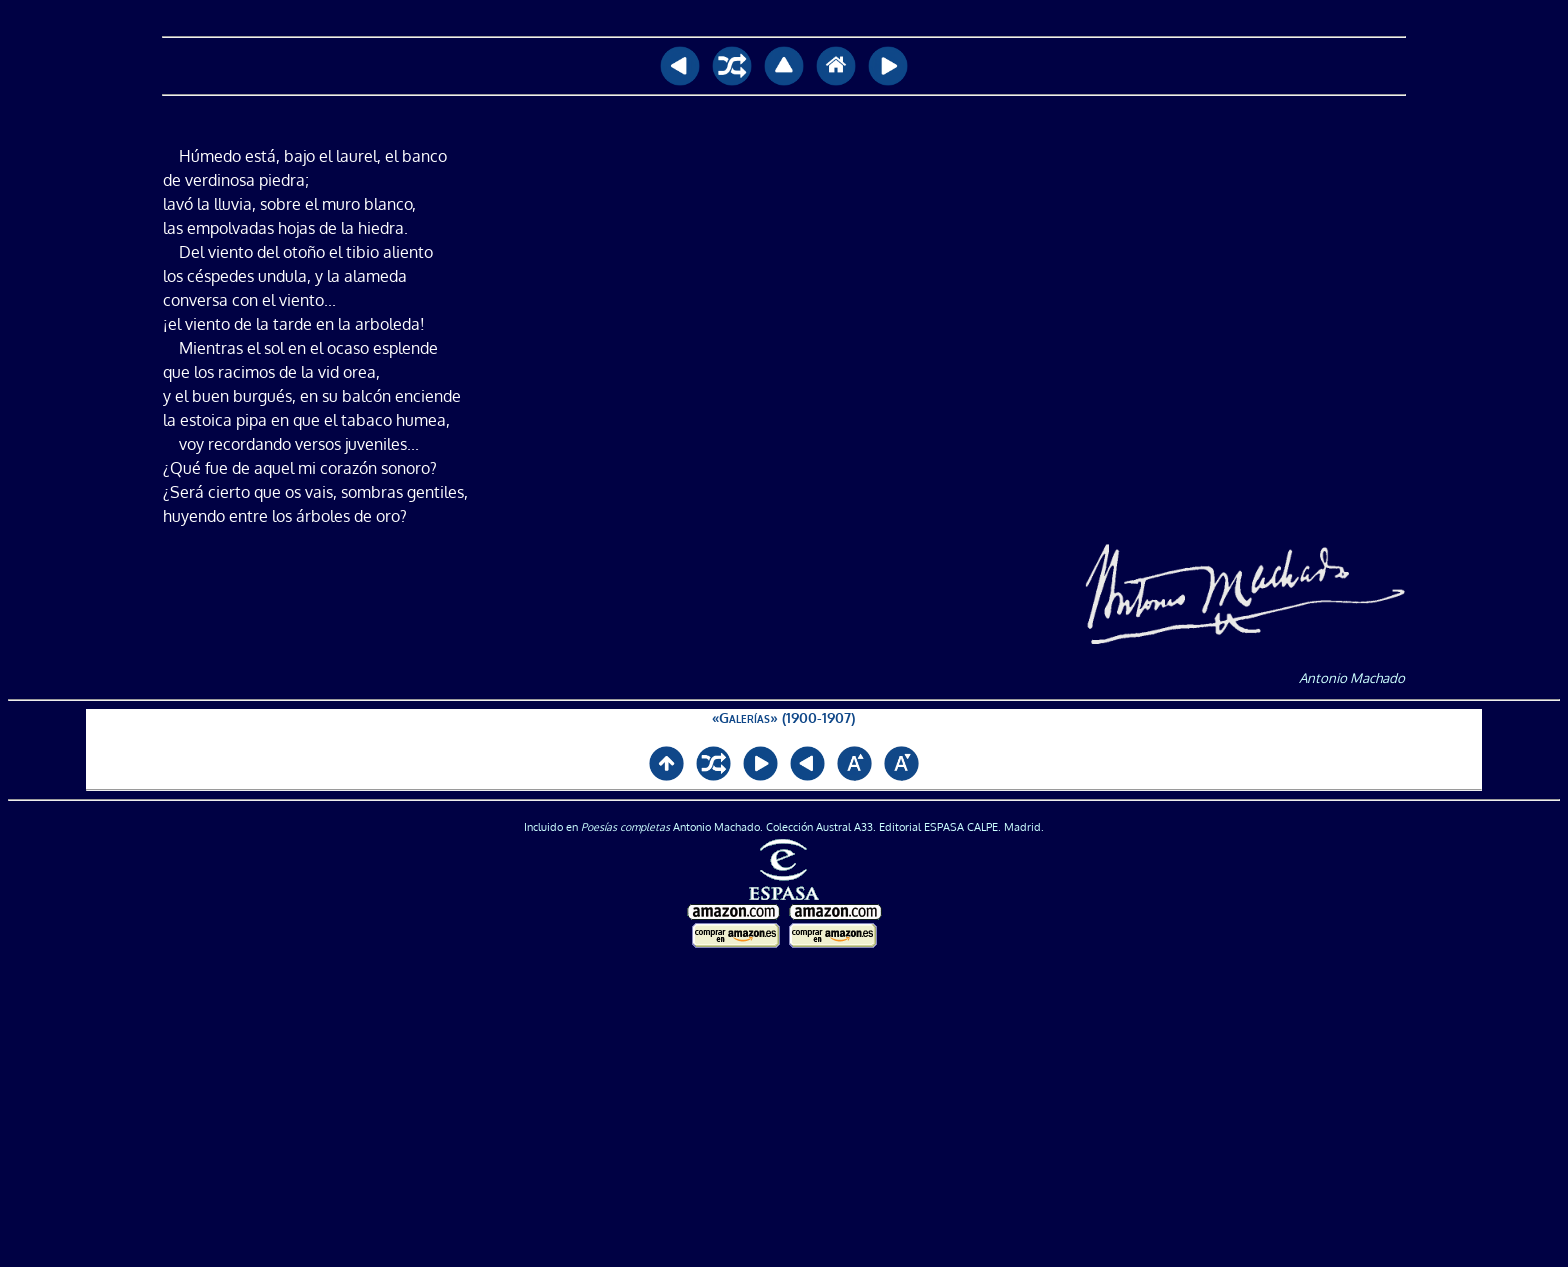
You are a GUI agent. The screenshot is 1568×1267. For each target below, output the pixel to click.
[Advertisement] (784, 1109)
